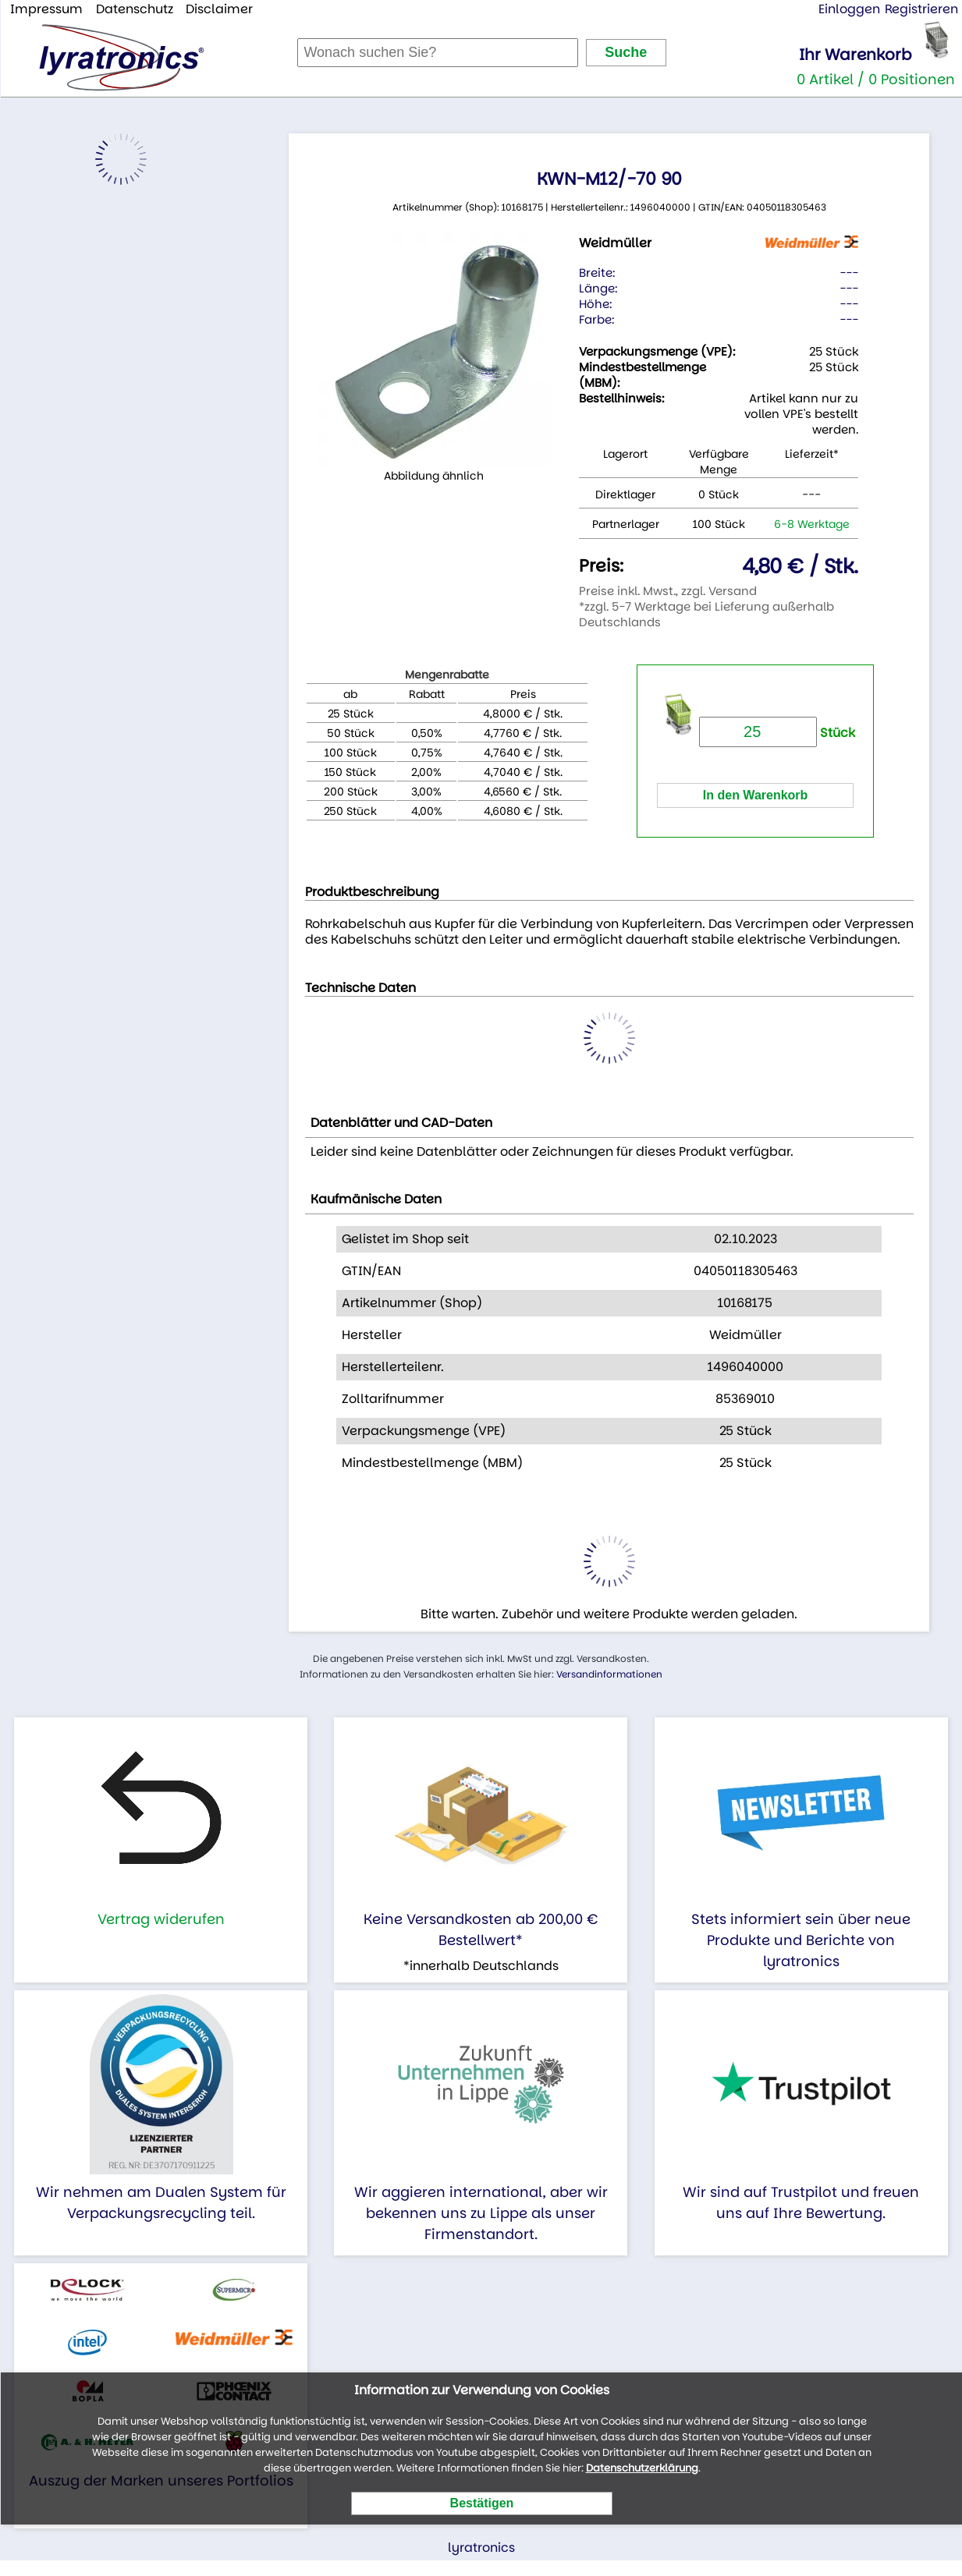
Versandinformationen (609, 1674)
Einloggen (849, 9)
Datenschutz (134, 9)
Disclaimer (219, 9)
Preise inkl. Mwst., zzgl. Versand (668, 591)
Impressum (46, 9)
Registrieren (921, 9)
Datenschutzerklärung (642, 2468)
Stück (777, 733)
